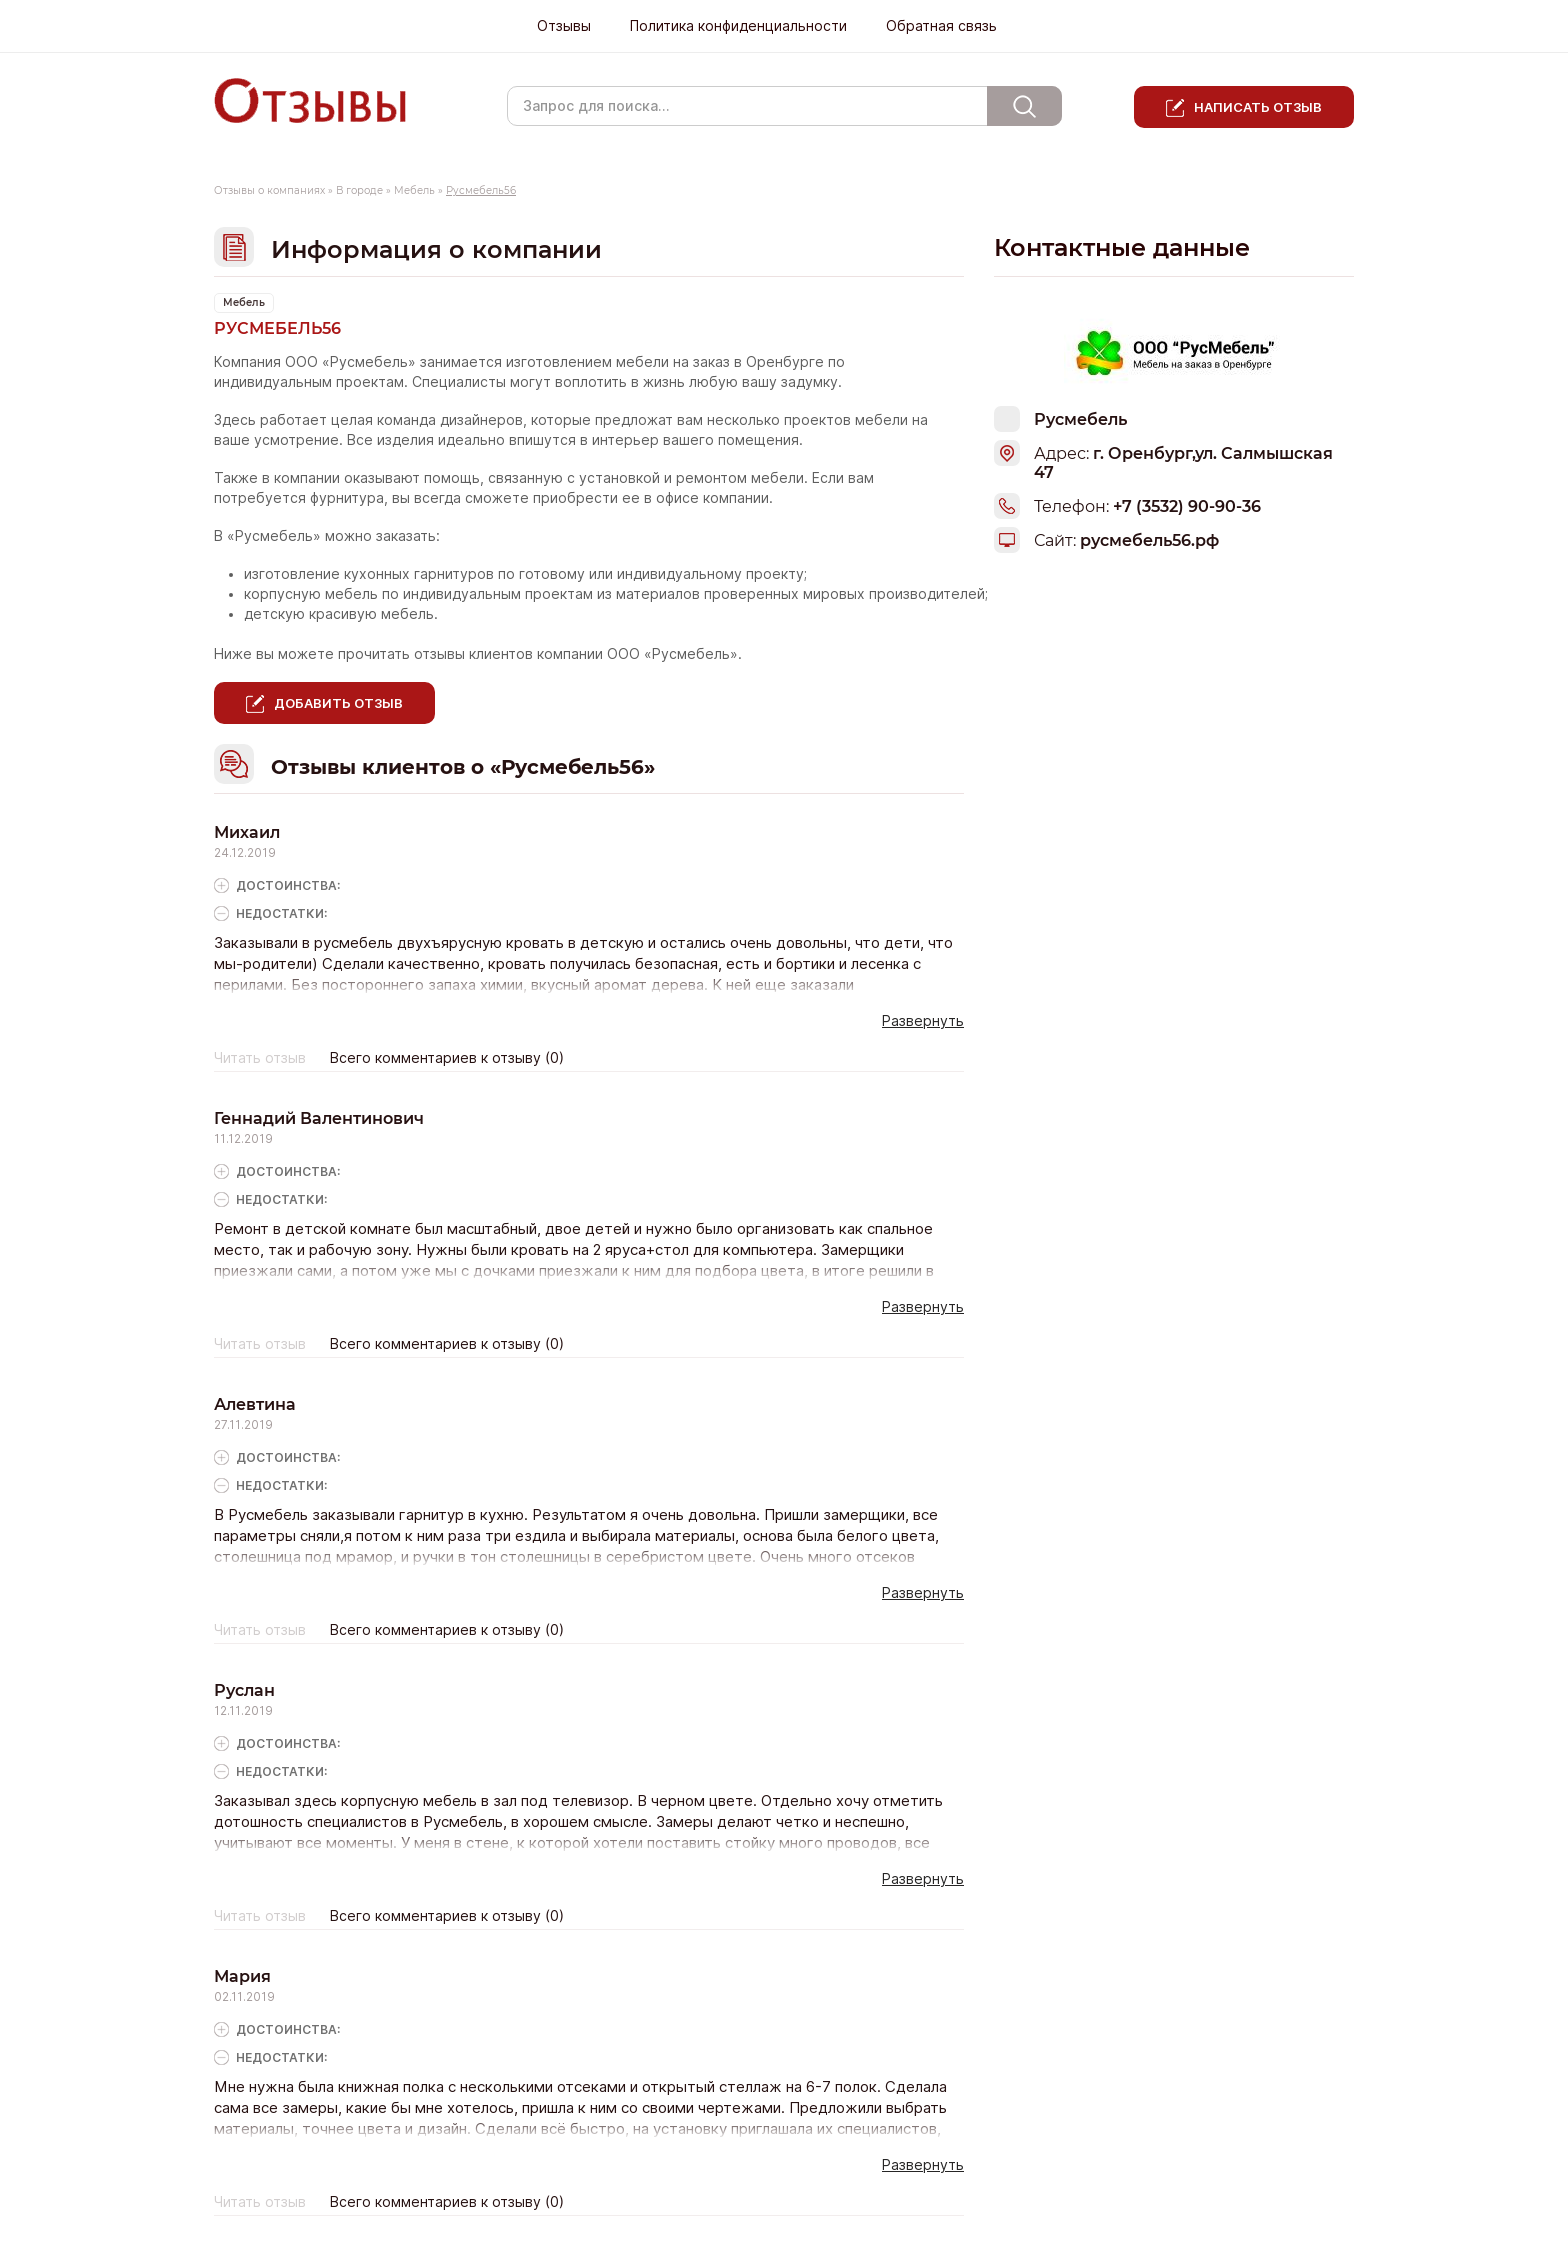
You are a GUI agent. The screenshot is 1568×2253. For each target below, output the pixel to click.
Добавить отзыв (338, 703)
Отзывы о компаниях (269, 190)
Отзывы (564, 26)
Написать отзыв (1258, 107)
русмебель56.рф (1149, 540)
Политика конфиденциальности (738, 26)
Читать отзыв (260, 1058)
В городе (359, 190)
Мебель (414, 190)
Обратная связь (941, 26)
